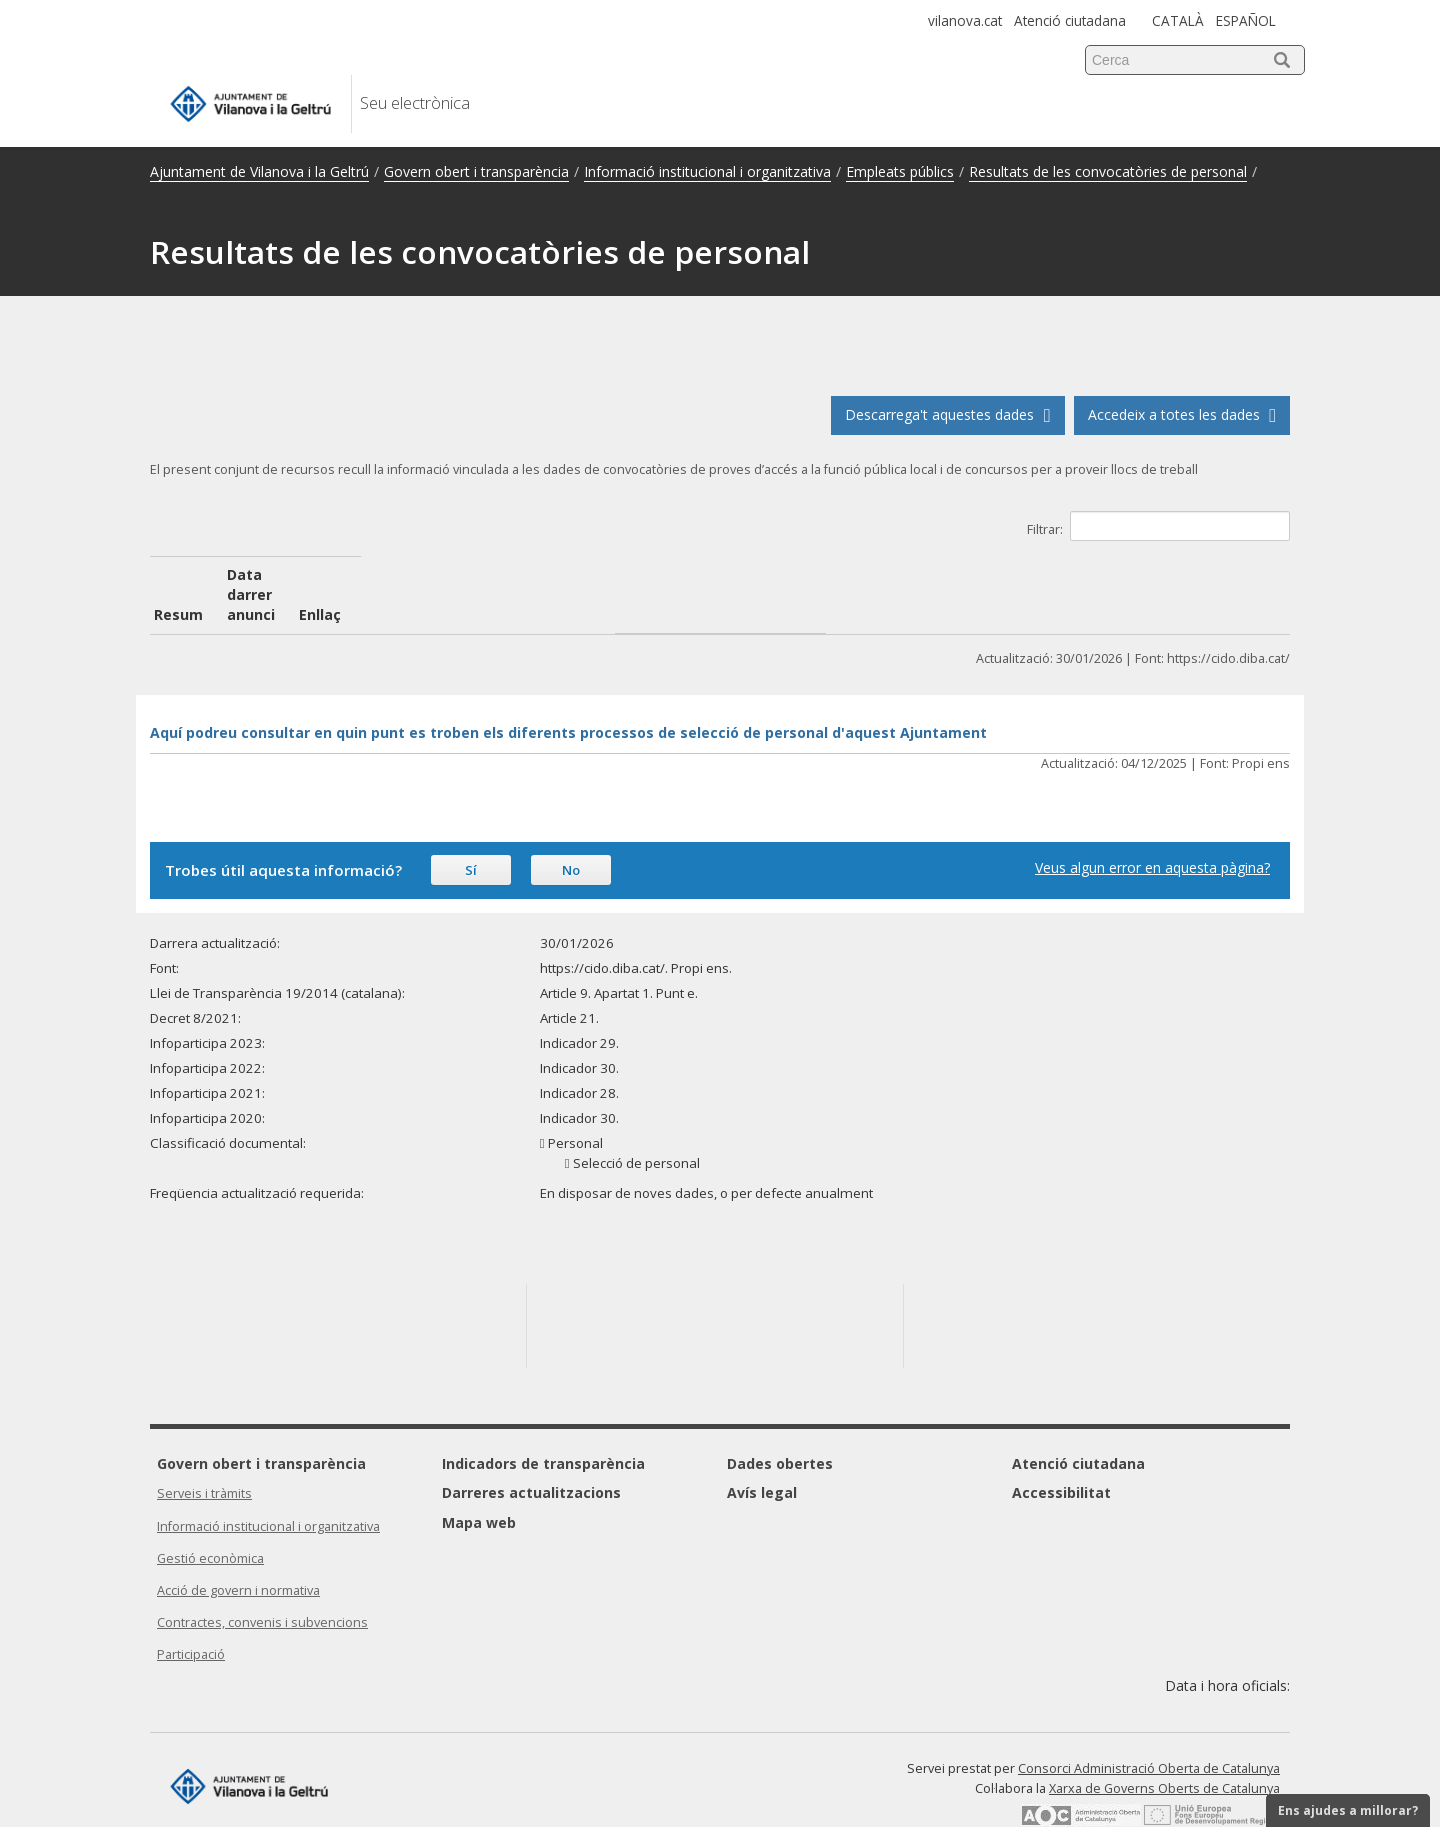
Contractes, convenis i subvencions (262, 1582)
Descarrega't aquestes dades (947, 414)
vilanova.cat (965, 20)
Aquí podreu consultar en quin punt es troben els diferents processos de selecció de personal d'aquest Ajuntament (568, 692)
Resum (178, 574)
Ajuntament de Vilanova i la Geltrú (259, 171)
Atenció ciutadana (1070, 20)
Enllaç (1063, 574)
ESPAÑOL (1246, 20)
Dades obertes (780, 1423)
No (571, 830)
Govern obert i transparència (476, 171)
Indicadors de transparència (543, 1423)
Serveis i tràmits (204, 1453)
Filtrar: (1158, 526)
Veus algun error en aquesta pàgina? (1152, 827)
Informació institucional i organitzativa (707, 171)
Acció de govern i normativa (238, 1550)
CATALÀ (1178, 20)
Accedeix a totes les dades (1182, 414)
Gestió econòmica (210, 1518)
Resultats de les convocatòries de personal (1108, 171)
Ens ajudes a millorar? (1348, 1810)
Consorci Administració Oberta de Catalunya (1149, 1728)
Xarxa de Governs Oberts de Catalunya (1164, 1748)
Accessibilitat (1061, 1452)
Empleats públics (900, 171)
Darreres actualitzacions (531, 1452)
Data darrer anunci (500, 574)
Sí (471, 830)
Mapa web (479, 1482)
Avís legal (762, 1452)
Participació (191, 1614)
